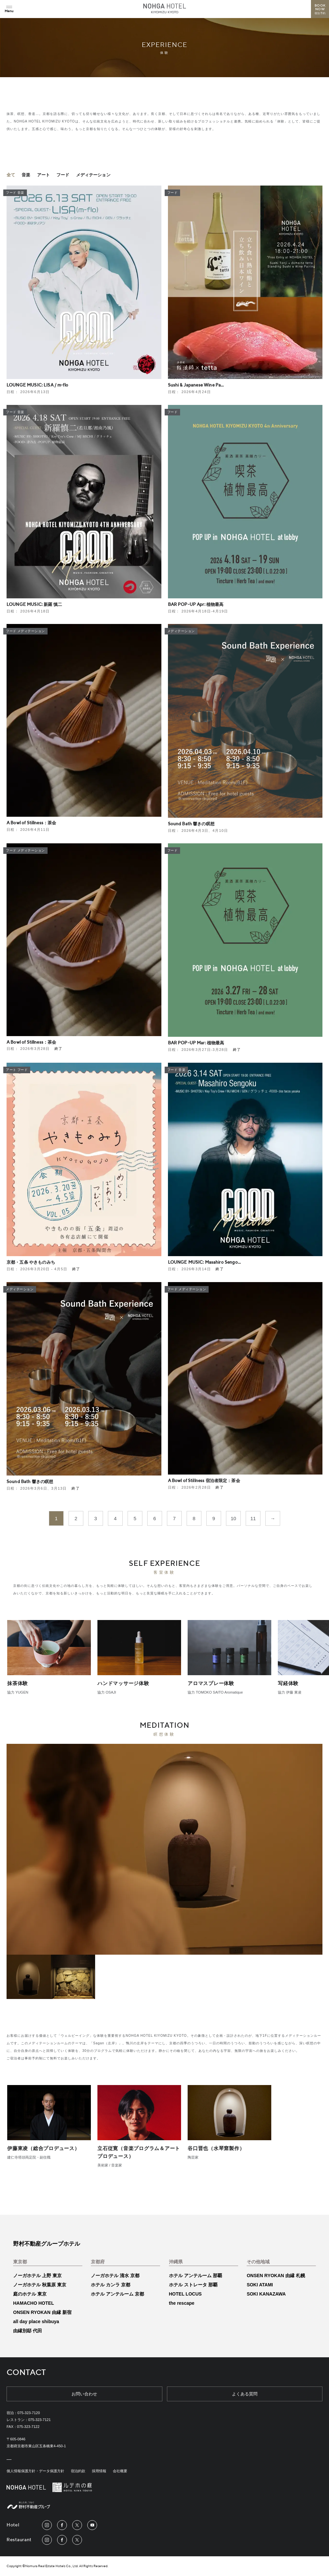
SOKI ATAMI (260, 2284)
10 (233, 1518)
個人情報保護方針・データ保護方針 (35, 2471)
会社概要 (120, 2471)
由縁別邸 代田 (27, 2330)
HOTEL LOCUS (185, 2294)
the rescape (182, 2303)
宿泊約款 (78, 2471)
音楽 (26, 175)
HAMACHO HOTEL (33, 2303)
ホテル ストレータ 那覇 (193, 2284)
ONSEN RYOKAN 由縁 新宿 (42, 2312)
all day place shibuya (36, 2321)
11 (253, 1518)
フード (62, 175)
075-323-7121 (39, 2420)
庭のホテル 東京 (30, 2294)
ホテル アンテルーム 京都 (117, 2294)
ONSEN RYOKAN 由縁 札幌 (276, 2275)
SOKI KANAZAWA (266, 2294)
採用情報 (99, 2471)
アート (43, 175)
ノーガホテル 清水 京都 (115, 2275)
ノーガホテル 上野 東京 (37, 2275)
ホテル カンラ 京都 (110, 2284)
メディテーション (93, 175)
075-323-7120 (28, 2413)
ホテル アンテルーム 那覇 (195, 2275)
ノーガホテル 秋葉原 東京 (39, 2284)
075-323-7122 (28, 2427)
